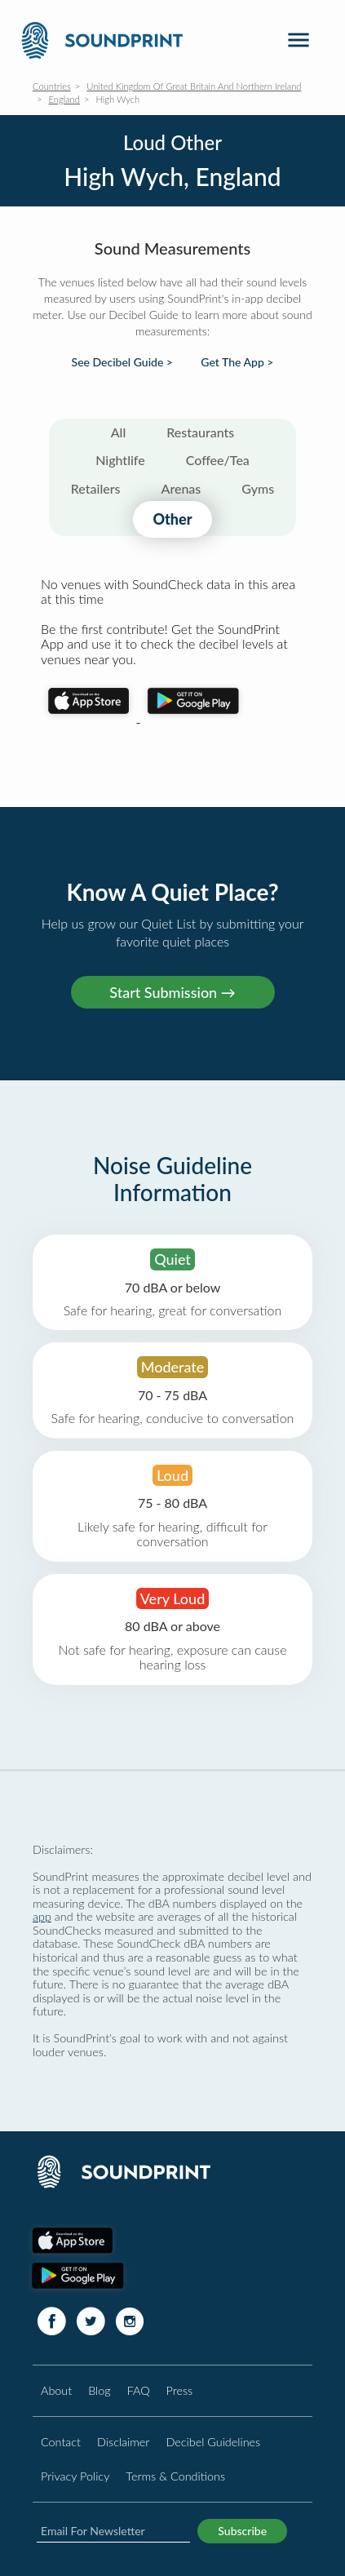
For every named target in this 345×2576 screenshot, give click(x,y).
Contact (61, 2442)
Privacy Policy (75, 2476)
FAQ (138, 2390)
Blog (99, 2390)
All (118, 432)
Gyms (257, 488)
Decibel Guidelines (213, 2442)
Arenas (181, 488)
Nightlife (120, 460)
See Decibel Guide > (122, 362)
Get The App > (237, 362)
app (42, 1916)
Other (172, 519)
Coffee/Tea (218, 460)
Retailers (96, 488)
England (64, 99)
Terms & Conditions (175, 2476)
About (56, 2390)
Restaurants (200, 432)
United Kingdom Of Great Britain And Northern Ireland (193, 86)
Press (179, 2390)
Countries (52, 86)
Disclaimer (123, 2442)
